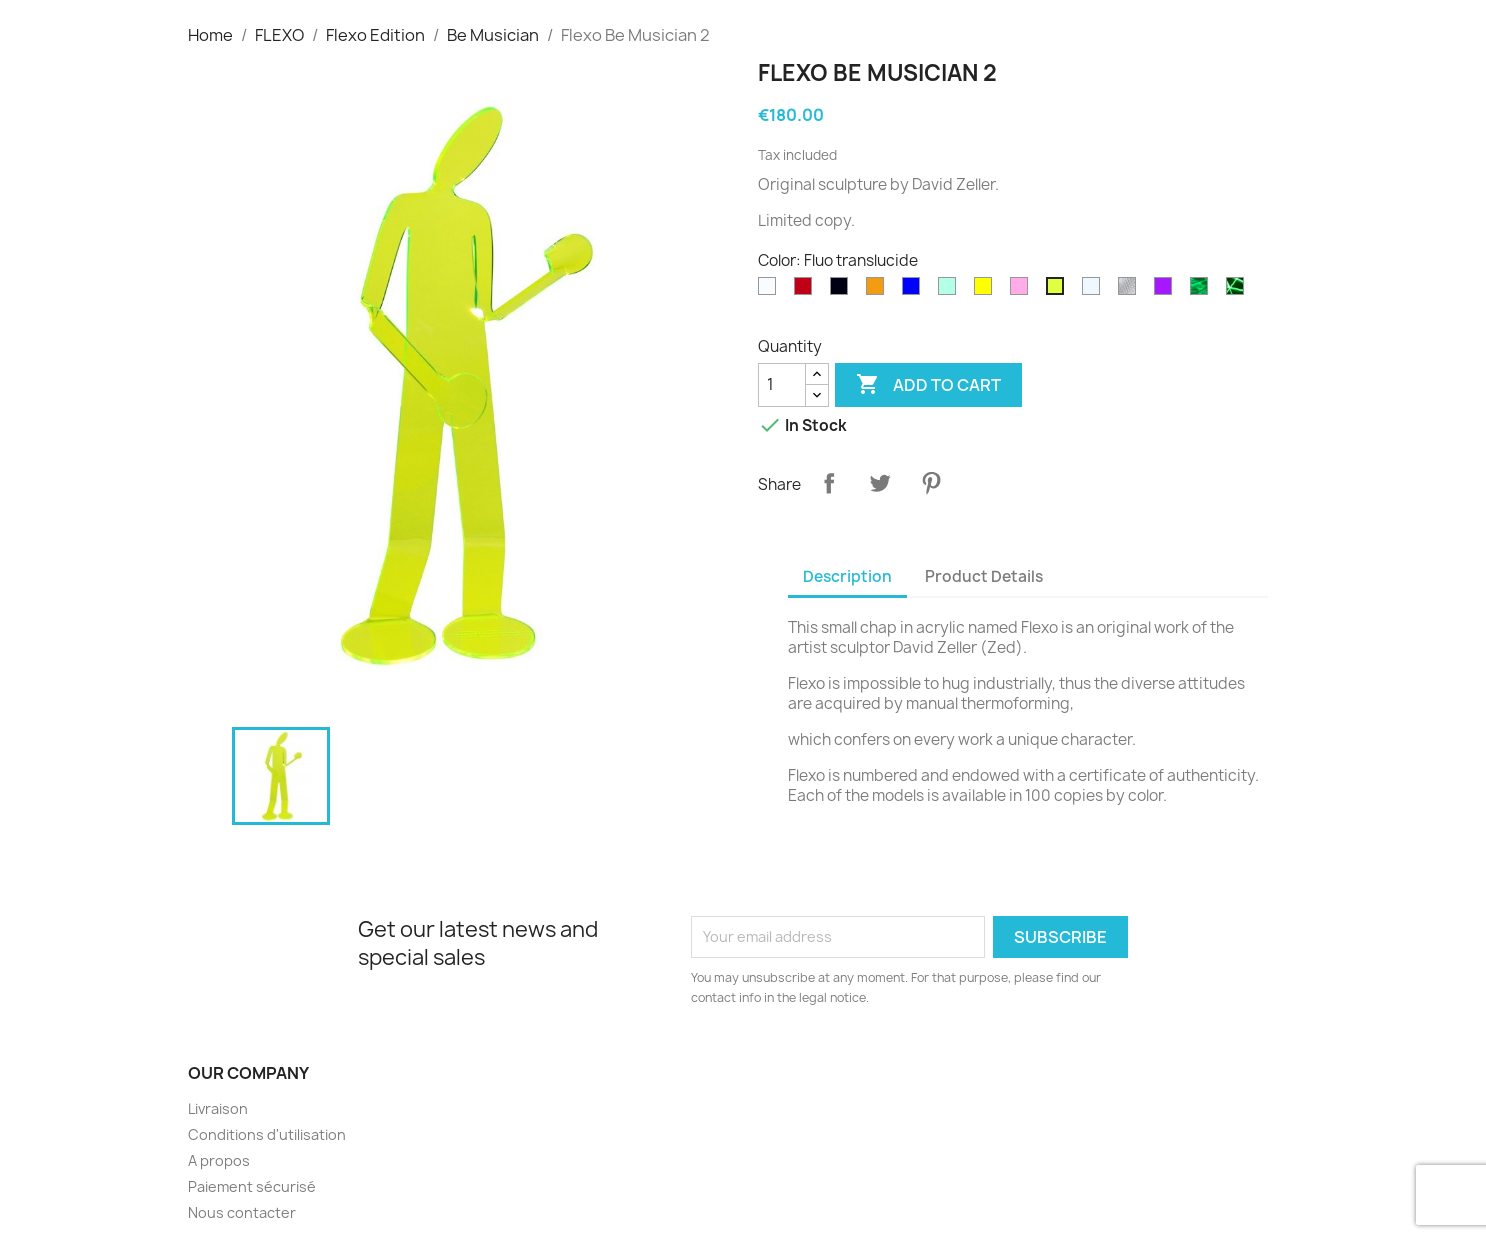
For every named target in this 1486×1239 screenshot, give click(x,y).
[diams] (1131, 291)
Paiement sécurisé (252, 1186)
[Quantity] (782, 385)
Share (829, 483)
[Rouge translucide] (807, 291)
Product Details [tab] (984, 576)
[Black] (843, 291)
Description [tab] (847, 576)
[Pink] (1023, 291)
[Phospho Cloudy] (1203, 291)
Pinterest (931, 483)
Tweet (880, 483)
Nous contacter (242, 1212)
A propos (219, 1160)
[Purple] (1167, 291)
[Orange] (879, 291)
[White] (771, 291)
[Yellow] (987, 291)
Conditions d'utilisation (267, 1134)
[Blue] (915, 291)
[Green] (951, 291)
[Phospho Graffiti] (1239, 291)
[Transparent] (1095, 291)
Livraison (218, 1108)
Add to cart (928, 385)
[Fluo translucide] (1059, 291)
